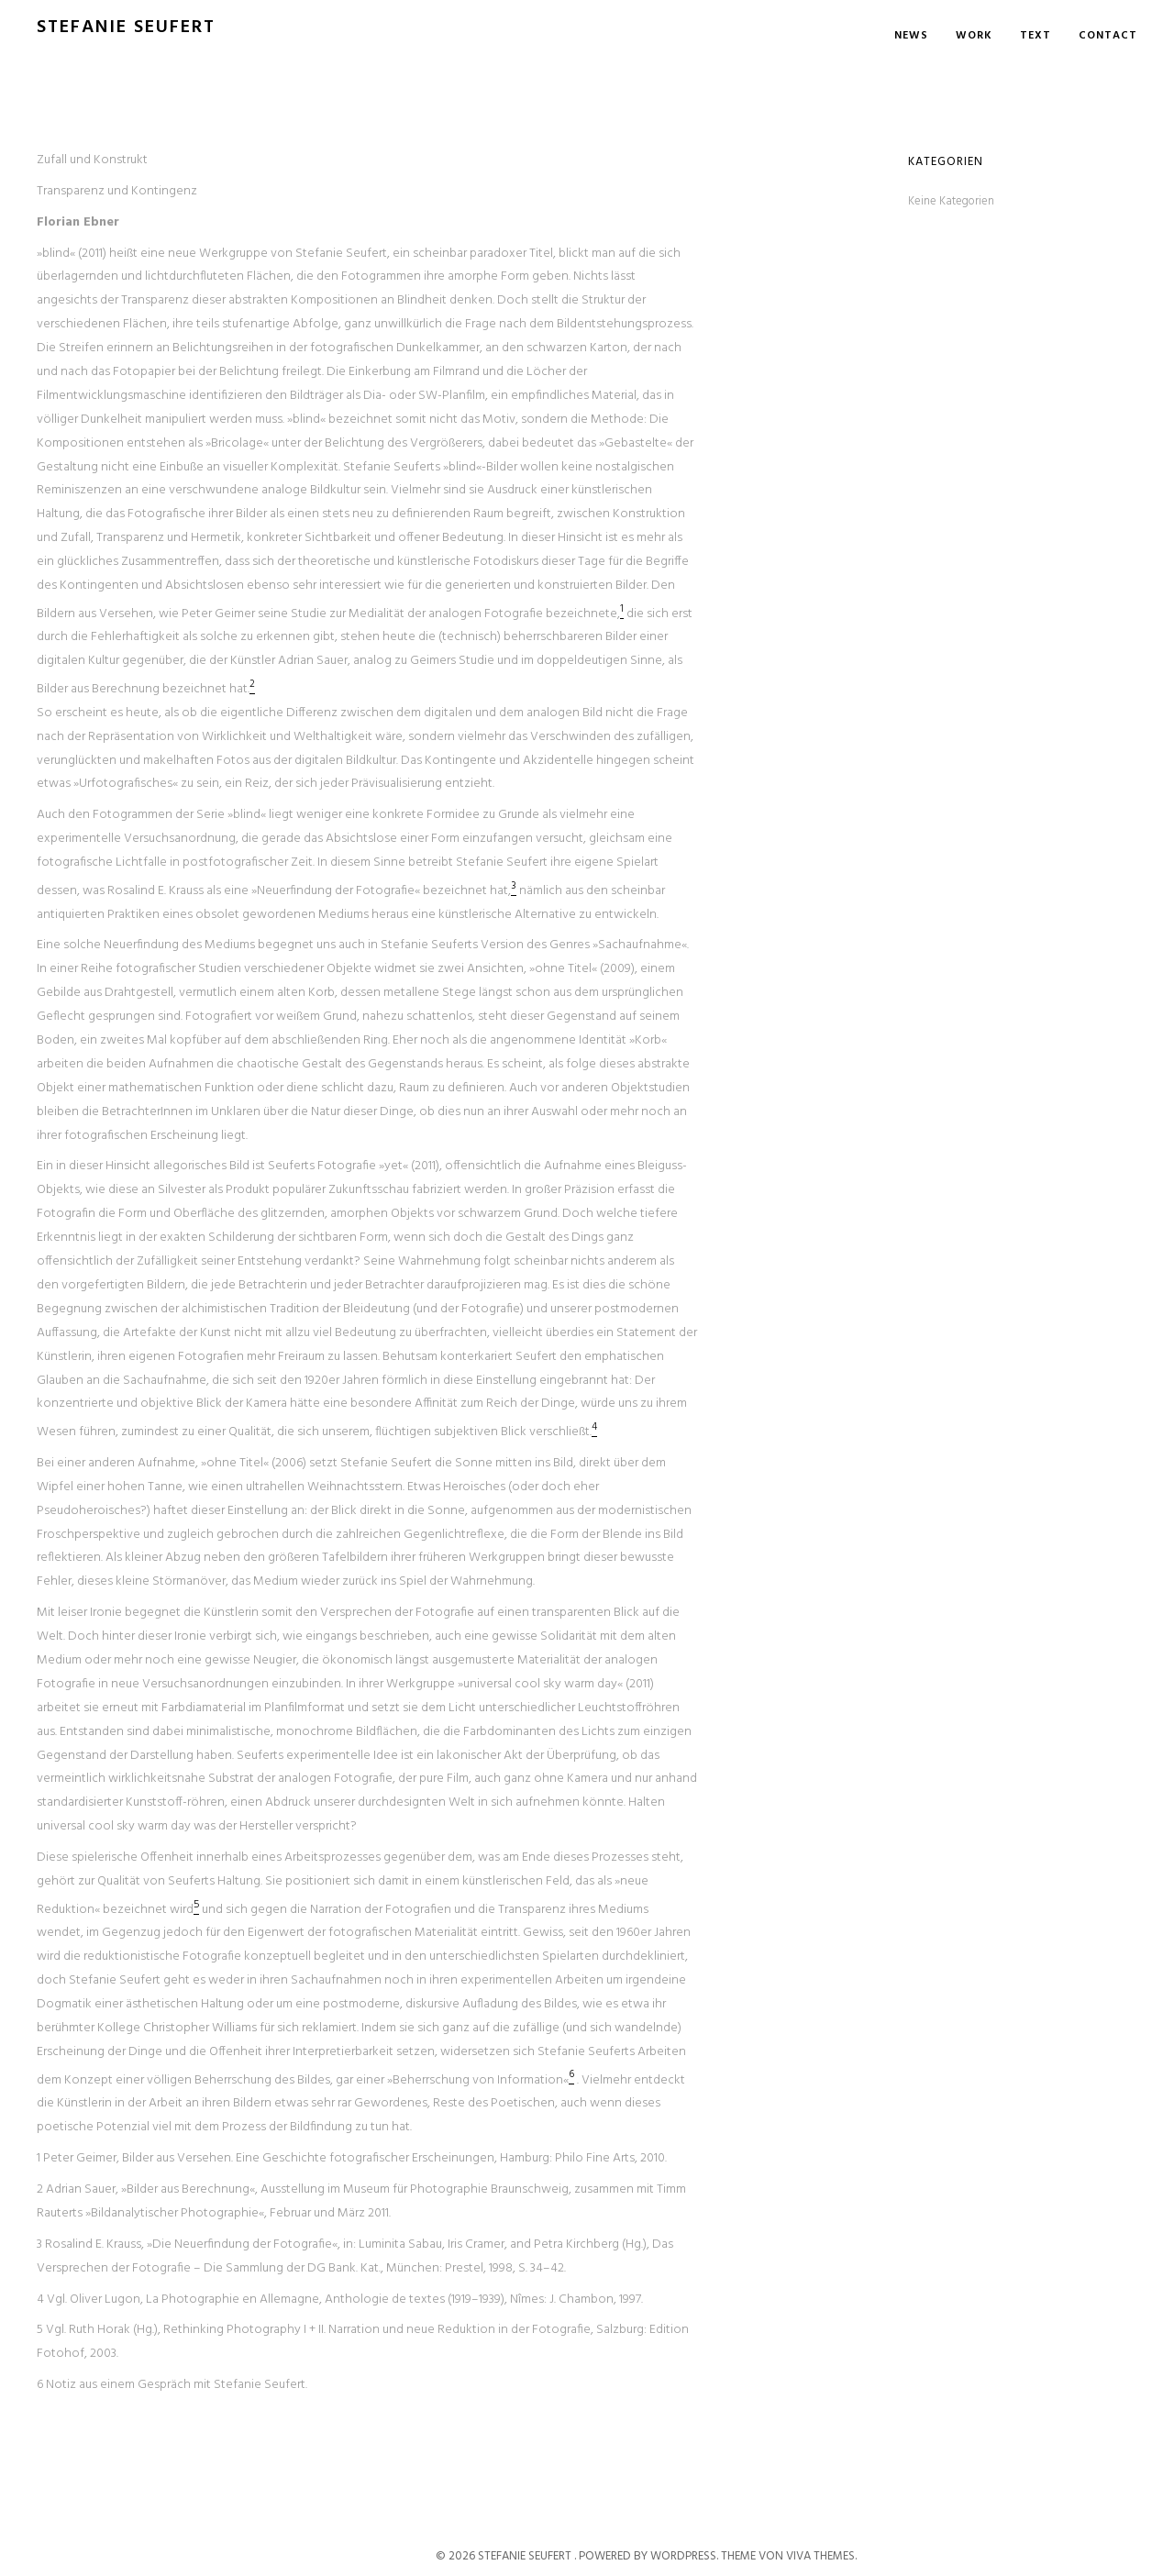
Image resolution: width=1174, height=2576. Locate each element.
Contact (1108, 36)
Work (974, 36)
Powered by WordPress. (650, 2556)
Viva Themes (820, 2556)
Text (1035, 36)
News (911, 36)
